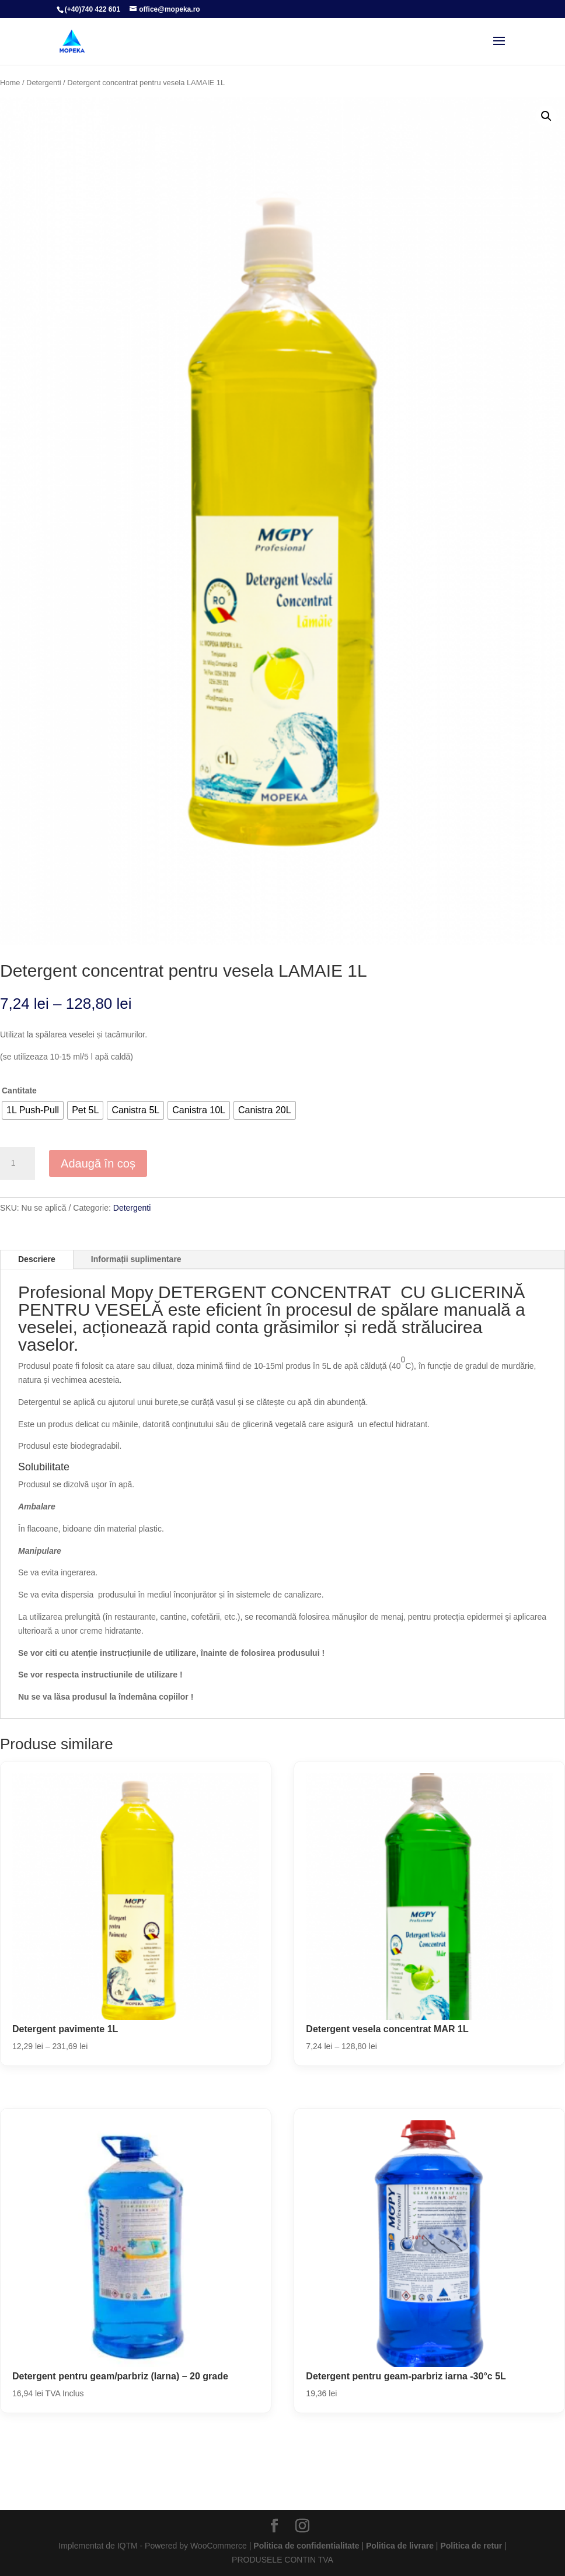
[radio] (32, 1110)
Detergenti (43, 82)
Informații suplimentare (136, 1259)
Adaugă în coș (98, 1163)
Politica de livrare (400, 2545)
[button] (546, 116)
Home (10, 82)
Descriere (36, 1259)
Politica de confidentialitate (306, 2545)
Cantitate (19, 1090)
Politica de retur (471, 2545)
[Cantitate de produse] (17, 1163)
